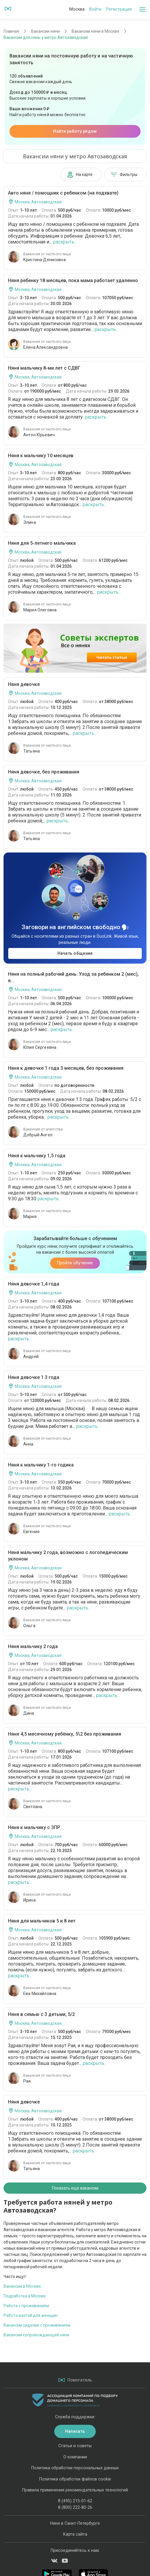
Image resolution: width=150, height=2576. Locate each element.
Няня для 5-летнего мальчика (42, 543)
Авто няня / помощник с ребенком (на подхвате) (63, 193)
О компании (75, 2457)
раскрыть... (65, 242)
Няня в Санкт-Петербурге (75, 2523)
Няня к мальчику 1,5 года (36, 1155)
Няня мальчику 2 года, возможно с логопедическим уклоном (68, 1556)
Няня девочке (24, 684)
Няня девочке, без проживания (43, 772)
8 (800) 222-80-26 (75, 2507)
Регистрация (119, 9)
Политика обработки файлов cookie (75, 2479)
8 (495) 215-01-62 (75, 2500)
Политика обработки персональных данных (75, 2467)
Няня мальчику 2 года (33, 1646)
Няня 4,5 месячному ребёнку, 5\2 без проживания (64, 1734)
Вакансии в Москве (22, 2286)
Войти (95, 9)
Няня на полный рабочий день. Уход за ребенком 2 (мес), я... (73, 977)
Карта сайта (75, 2534)
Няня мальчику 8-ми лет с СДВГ (44, 368)
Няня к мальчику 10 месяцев (40, 455)
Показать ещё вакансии (75, 2188)
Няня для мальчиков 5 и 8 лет (41, 1921)
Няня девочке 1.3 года (33, 1377)
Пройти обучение (75, 1262)
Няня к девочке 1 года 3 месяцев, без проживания (65, 1068)
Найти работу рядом (75, 131)
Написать (75, 2431)
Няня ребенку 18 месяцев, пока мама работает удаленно (73, 280)
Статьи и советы (75, 2445)
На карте (80, 174)
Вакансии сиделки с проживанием (37, 2325)
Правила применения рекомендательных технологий (75, 2490)
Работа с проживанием (26, 2305)
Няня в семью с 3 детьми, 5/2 (41, 2014)
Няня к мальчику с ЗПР (34, 1827)
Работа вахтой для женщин (30, 2315)
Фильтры (123, 174)
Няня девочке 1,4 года (33, 1284)
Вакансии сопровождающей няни (36, 2335)
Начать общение (75, 953)
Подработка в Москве (25, 2296)
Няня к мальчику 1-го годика (41, 1465)
